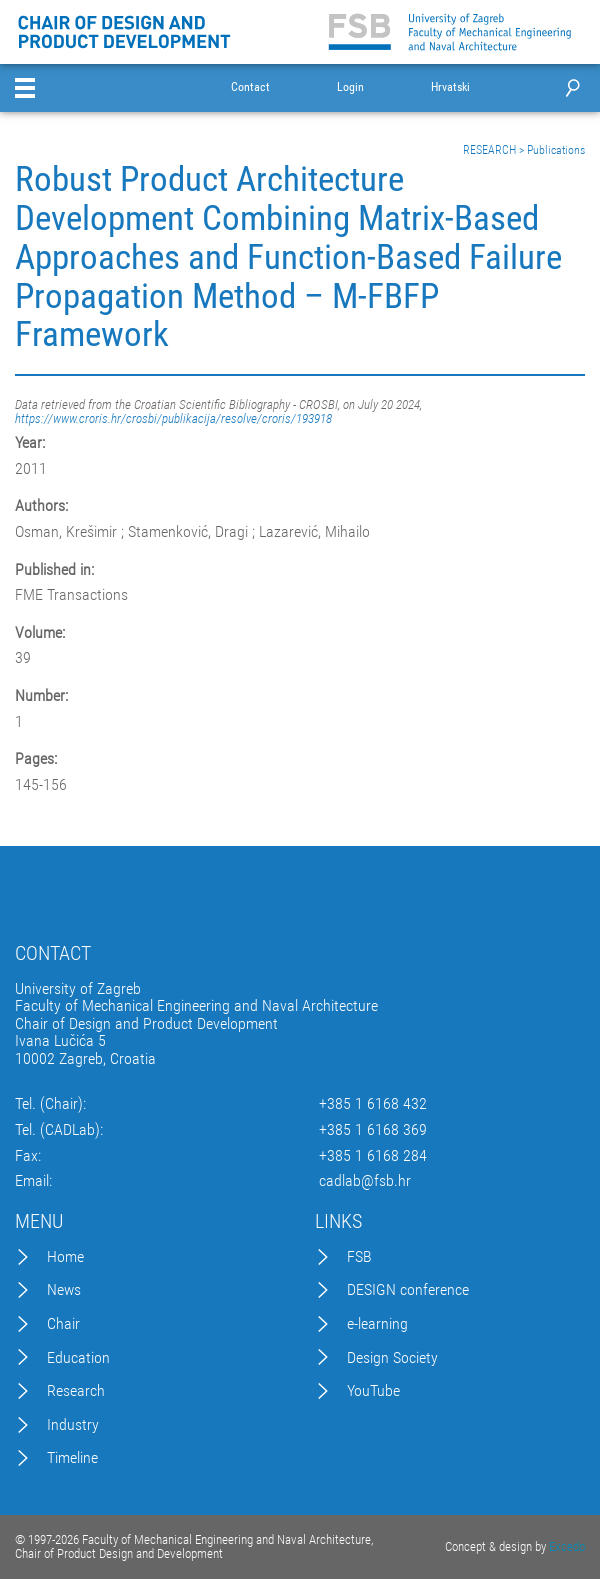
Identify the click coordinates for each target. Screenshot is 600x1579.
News (64, 1290)
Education (78, 1358)
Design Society (392, 1358)
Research (76, 1391)
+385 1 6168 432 (373, 1104)
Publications (556, 150)
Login (350, 87)
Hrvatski (450, 87)
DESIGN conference (408, 1290)
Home (65, 1257)
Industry (73, 1425)
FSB (359, 1257)
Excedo (567, 1546)
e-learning (377, 1324)
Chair (63, 1324)
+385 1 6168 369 (373, 1130)
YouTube (373, 1391)
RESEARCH (489, 150)
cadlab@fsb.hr (365, 1181)
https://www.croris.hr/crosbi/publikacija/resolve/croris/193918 (173, 418)
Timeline (72, 1458)
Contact (250, 87)
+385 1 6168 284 (373, 1156)
